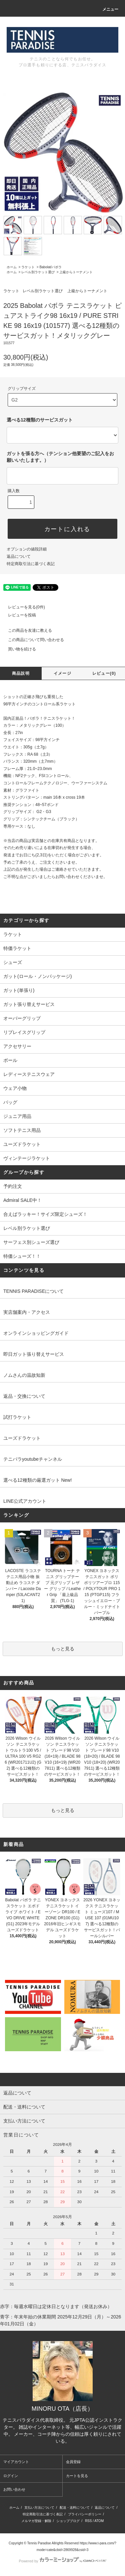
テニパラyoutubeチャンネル (32, 1459)
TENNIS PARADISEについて (33, 1291)
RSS (88, 2521)
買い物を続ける (18, 649)
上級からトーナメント (76, 272)
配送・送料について (75, 2507)
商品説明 (21, 673)
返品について (19, 556)
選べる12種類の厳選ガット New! (37, 1480)
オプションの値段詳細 (27, 549)
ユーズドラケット (22, 1438)
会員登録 (73, 2462)
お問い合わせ (14, 2489)
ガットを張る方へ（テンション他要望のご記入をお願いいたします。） (60, 457)
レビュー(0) (104, 673)
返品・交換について (24, 1396)
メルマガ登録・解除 (36, 2521)
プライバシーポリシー (84, 2514)
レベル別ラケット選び (38, 272)
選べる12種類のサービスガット (40, 420)
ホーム (12, 267)
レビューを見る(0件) (22, 607)
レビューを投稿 (18, 615)
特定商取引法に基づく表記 (31, 563)
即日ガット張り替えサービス (33, 1354)
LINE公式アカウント (24, 1501)
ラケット (28, 267)
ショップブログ (68, 2521)
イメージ (62, 673)
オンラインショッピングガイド (36, 1333)
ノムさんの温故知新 (24, 1375)
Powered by (62, 2561)
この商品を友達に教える (26, 630)
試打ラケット (17, 1417)
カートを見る (77, 2476)
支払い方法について (39, 2507)
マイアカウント (16, 2462)
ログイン (10, 2476)
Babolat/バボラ (50, 267)
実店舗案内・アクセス (26, 1312)
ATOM (99, 2521)
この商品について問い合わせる (32, 639)
